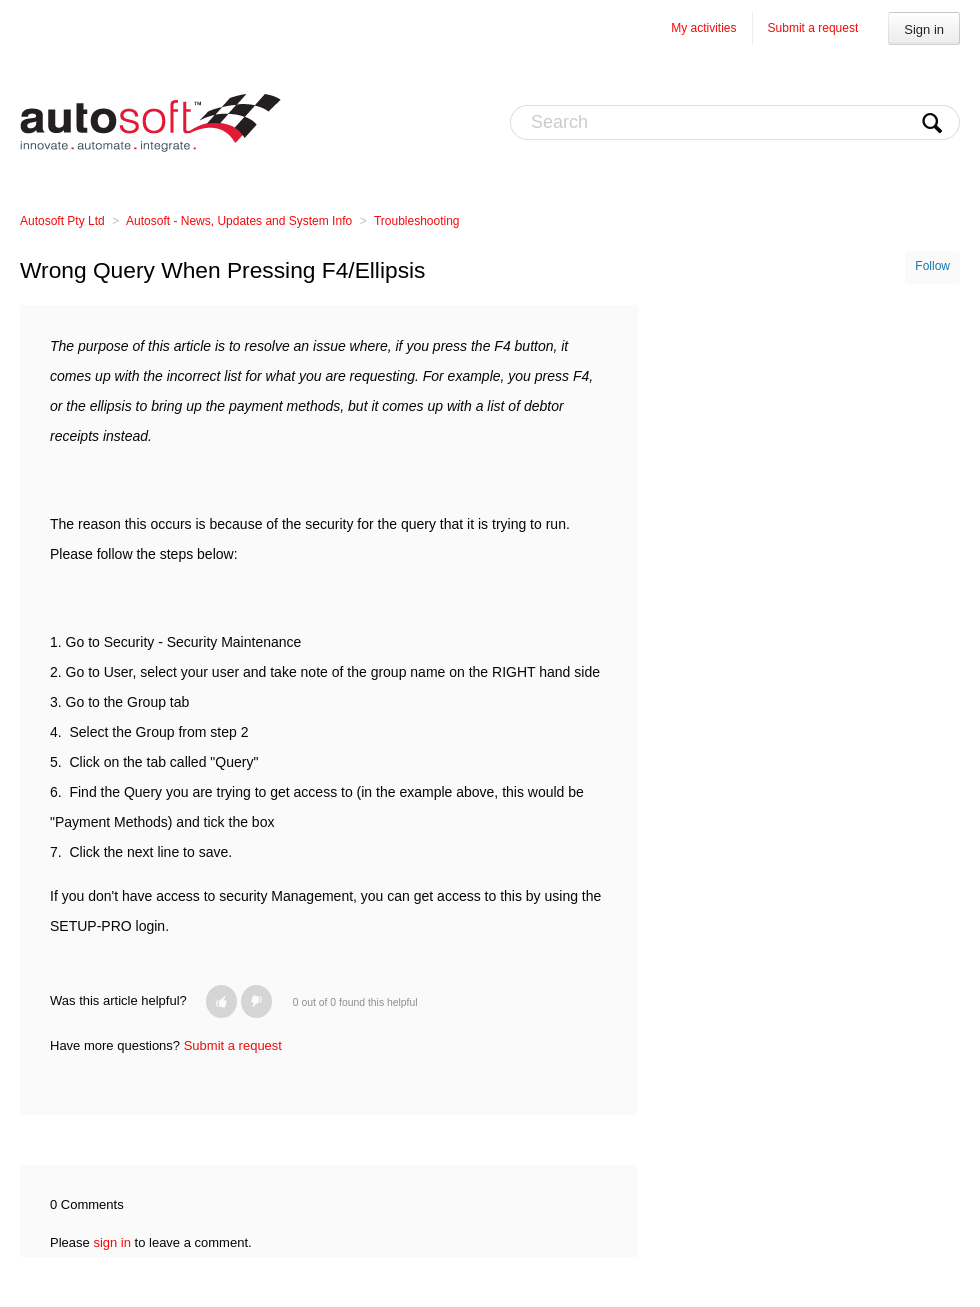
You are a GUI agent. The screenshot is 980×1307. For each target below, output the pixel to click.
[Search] (735, 122)
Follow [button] (932, 266)
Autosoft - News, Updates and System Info (239, 221)
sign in (112, 1242)
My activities (703, 28)
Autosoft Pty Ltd (62, 221)
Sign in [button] (924, 29)
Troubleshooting (417, 221)
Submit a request (813, 28)
